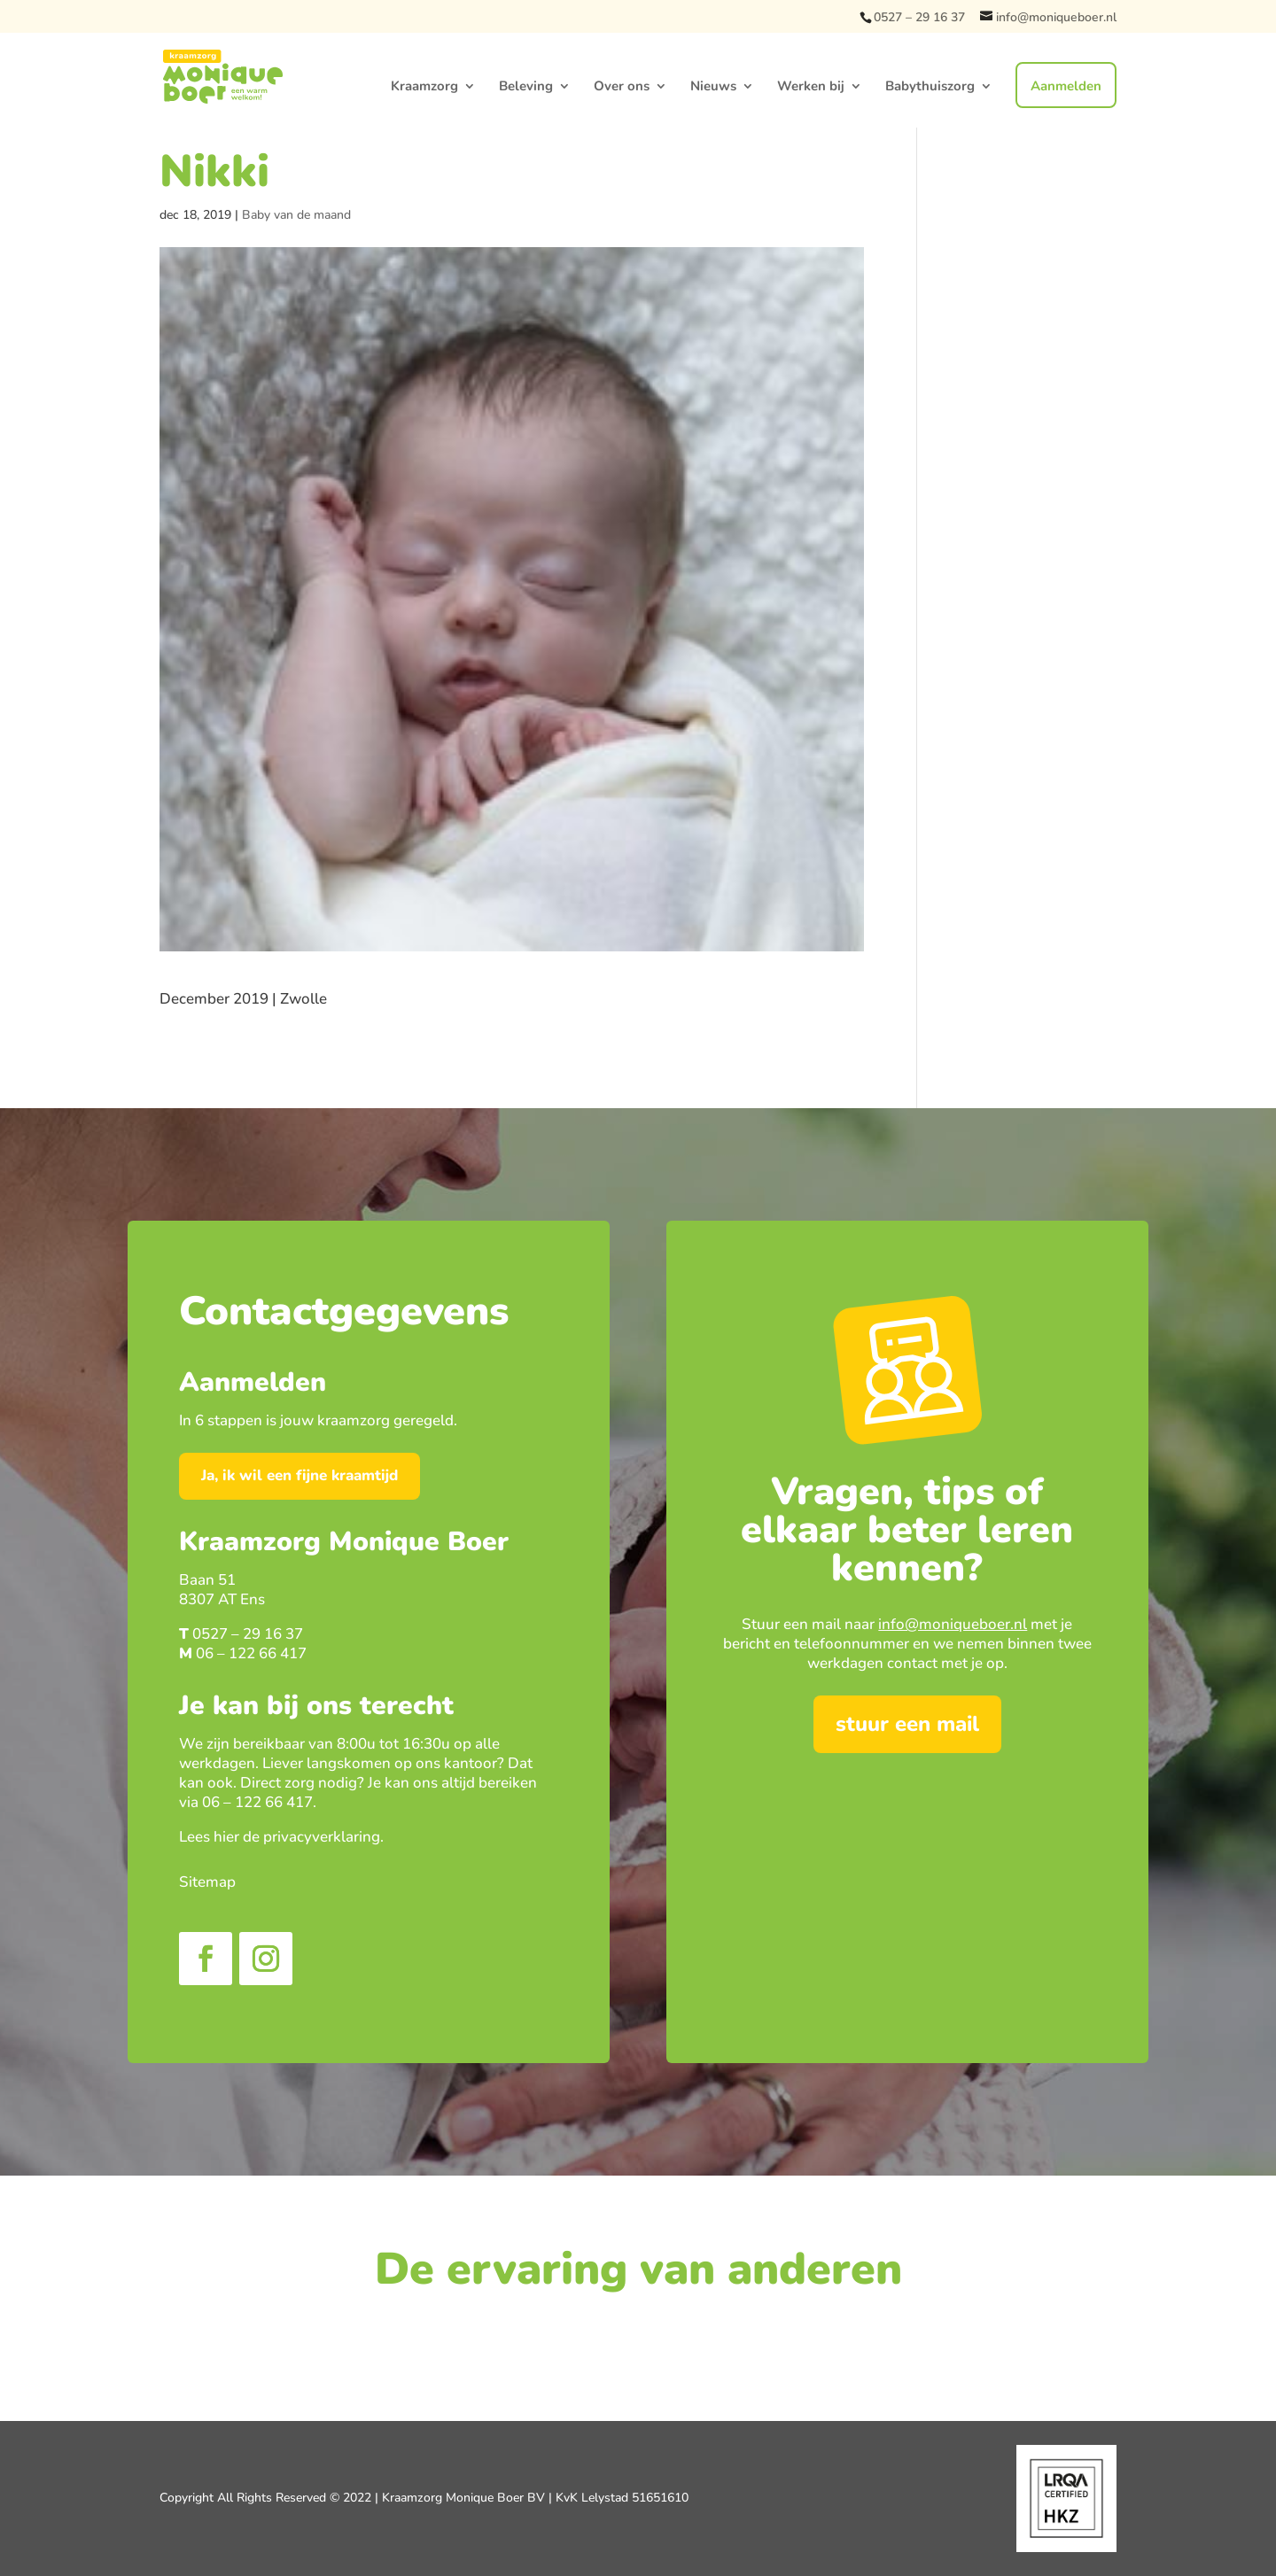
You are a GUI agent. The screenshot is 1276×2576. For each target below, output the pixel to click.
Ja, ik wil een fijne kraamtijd (299, 1475)
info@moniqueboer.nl (952, 1624)
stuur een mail (907, 1724)
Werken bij (810, 87)
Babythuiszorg (930, 87)
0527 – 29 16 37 (919, 17)
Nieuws (713, 87)
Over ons (622, 87)
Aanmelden (1066, 86)
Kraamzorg (424, 87)
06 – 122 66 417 (251, 1653)
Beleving (526, 87)
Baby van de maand (296, 214)
